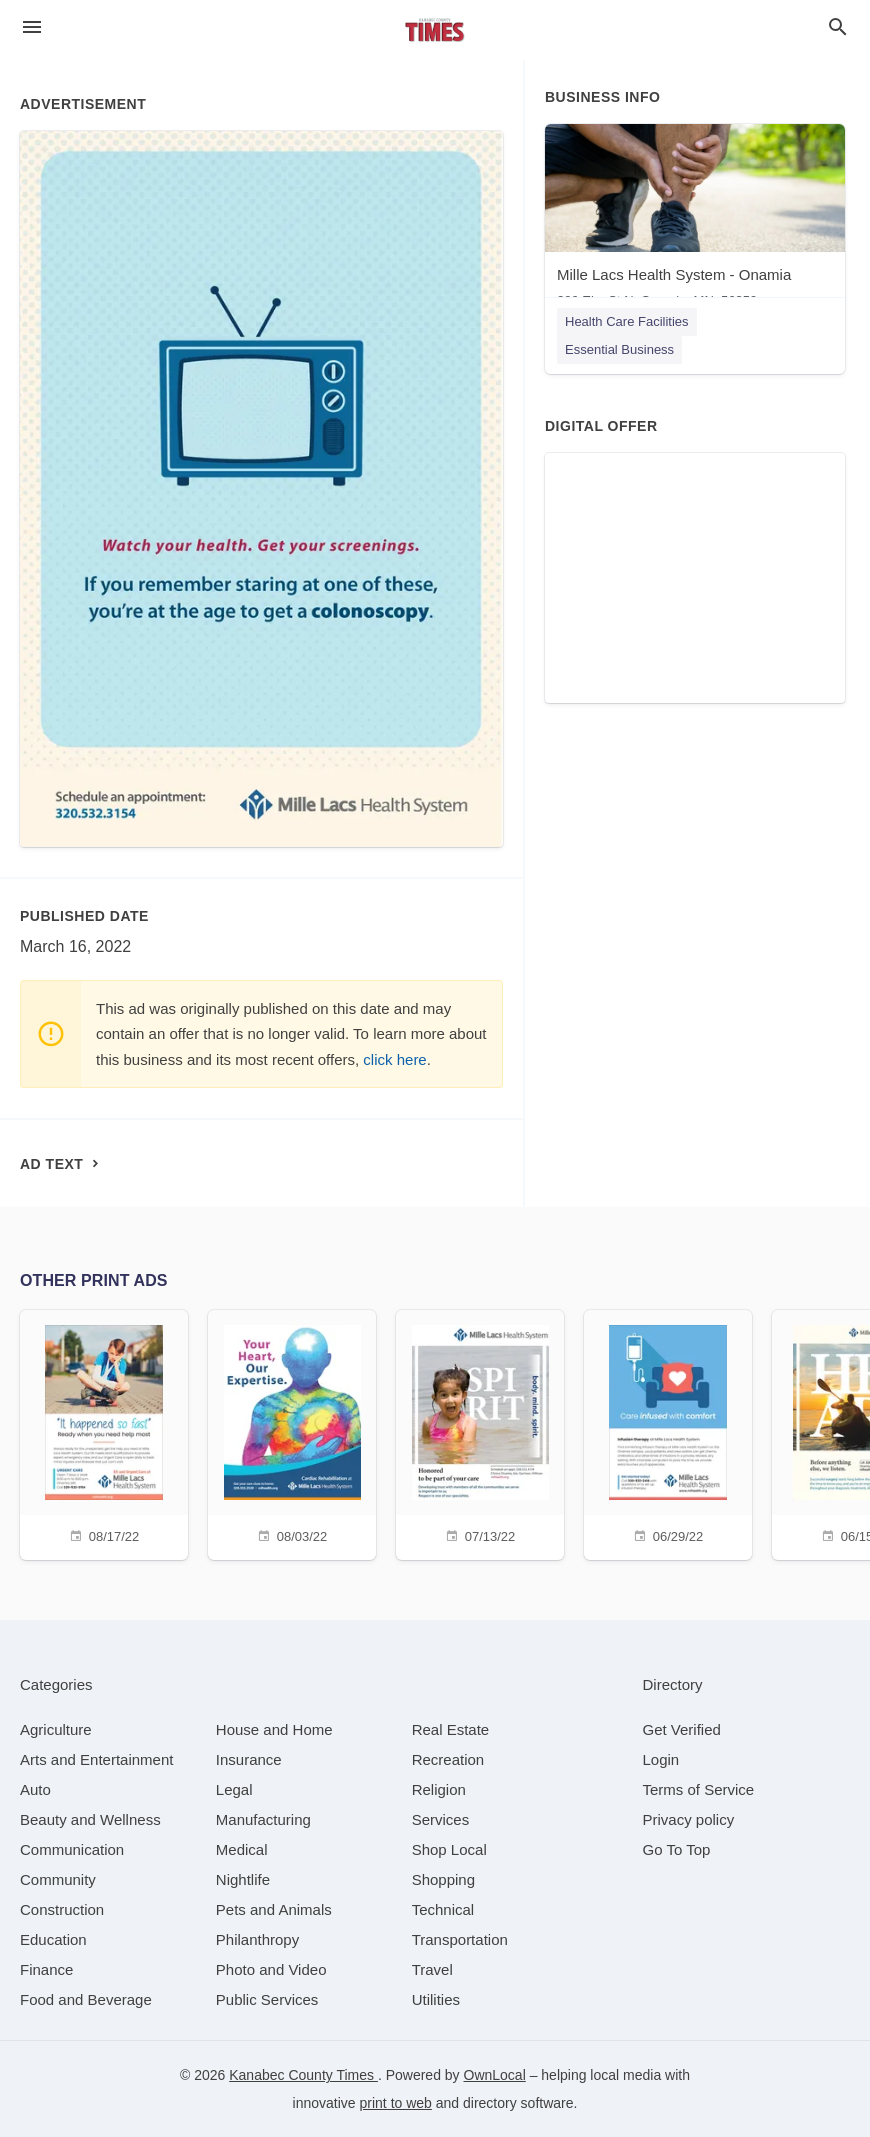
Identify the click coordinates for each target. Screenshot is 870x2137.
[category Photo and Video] (271, 1969)
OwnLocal (495, 2075)
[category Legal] (234, 1789)
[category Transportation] (460, 1939)
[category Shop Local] (449, 1849)
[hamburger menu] (32, 27)
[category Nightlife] (243, 1879)
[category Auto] (35, 1789)
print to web (396, 2103)
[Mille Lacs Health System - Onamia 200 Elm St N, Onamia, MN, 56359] (695, 220)
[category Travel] (432, 1969)
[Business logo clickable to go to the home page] (435, 30)
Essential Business (619, 349)
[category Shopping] (443, 1879)
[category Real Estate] (451, 1729)
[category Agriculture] (56, 1729)
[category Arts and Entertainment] (96, 1759)
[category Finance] (46, 1969)
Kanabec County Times (303, 2075)
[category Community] (58, 1879)
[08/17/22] (104, 1432)
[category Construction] (62, 1909)
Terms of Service (699, 1789)
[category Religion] (439, 1789)
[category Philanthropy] (257, 1939)
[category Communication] (72, 1849)
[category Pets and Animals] (274, 1909)
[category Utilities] (436, 1999)
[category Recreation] (448, 1759)
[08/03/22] (292, 1432)
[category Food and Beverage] (86, 1999)
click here (394, 1059)
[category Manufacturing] (263, 1819)
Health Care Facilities (627, 321)
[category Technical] (443, 1909)
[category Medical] (242, 1849)
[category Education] (53, 1939)
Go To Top (677, 1849)
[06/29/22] (668, 1432)
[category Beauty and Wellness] (90, 1819)
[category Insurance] (249, 1759)
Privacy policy (689, 1819)
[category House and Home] (274, 1729)
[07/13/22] (480, 1432)
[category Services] (441, 1819)
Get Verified (682, 1729)
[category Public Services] (267, 1999)
